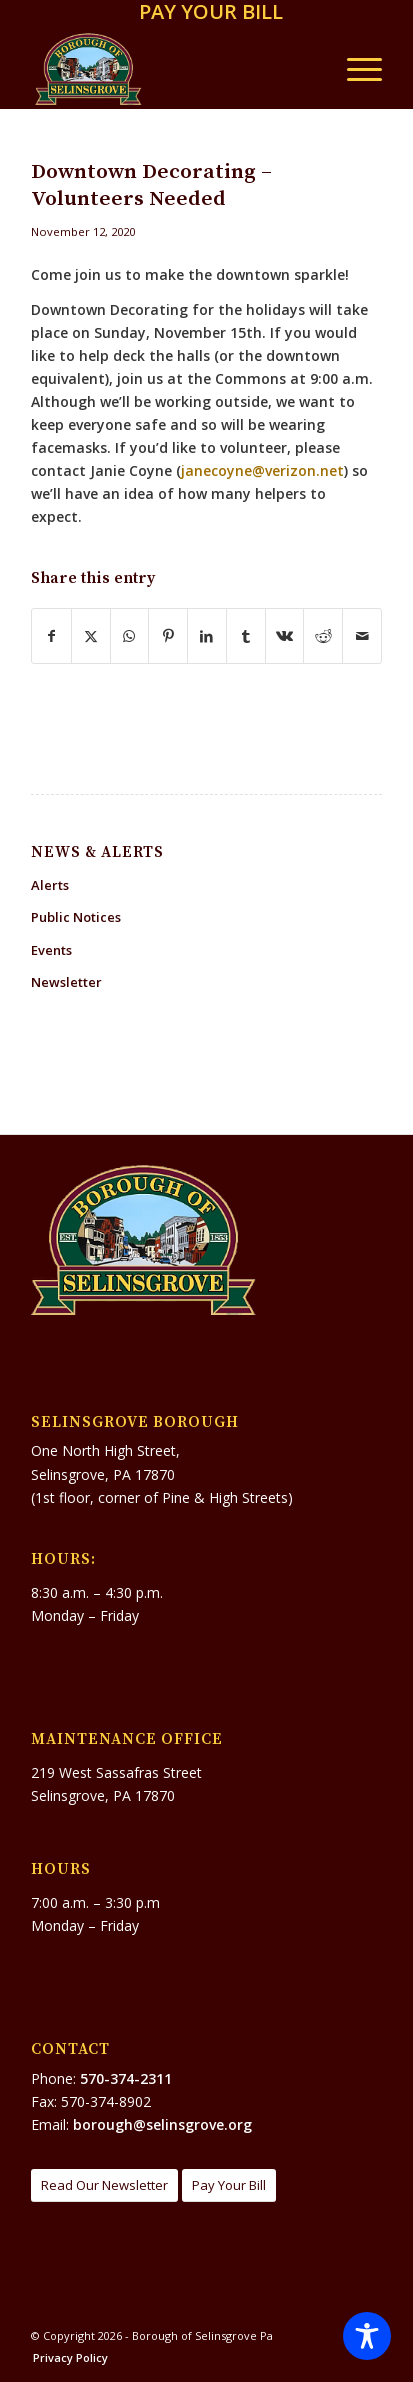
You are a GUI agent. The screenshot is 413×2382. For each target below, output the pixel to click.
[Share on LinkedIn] (207, 636)
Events (51, 950)
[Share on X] (91, 636)
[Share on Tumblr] (246, 636)
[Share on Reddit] (323, 636)
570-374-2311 (126, 2078)
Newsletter (66, 982)
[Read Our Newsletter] (104, 2185)
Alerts (50, 885)
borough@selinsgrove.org (162, 2124)
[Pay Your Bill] (229, 2185)
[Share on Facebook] (51, 636)
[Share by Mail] (362, 636)
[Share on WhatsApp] (130, 636)
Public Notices (76, 917)
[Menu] (354, 69)
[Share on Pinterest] (168, 636)
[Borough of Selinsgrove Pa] (171, 69)
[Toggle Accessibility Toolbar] (367, 2336)
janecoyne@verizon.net (262, 470)
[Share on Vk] (285, 636)
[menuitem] (211, 13)
